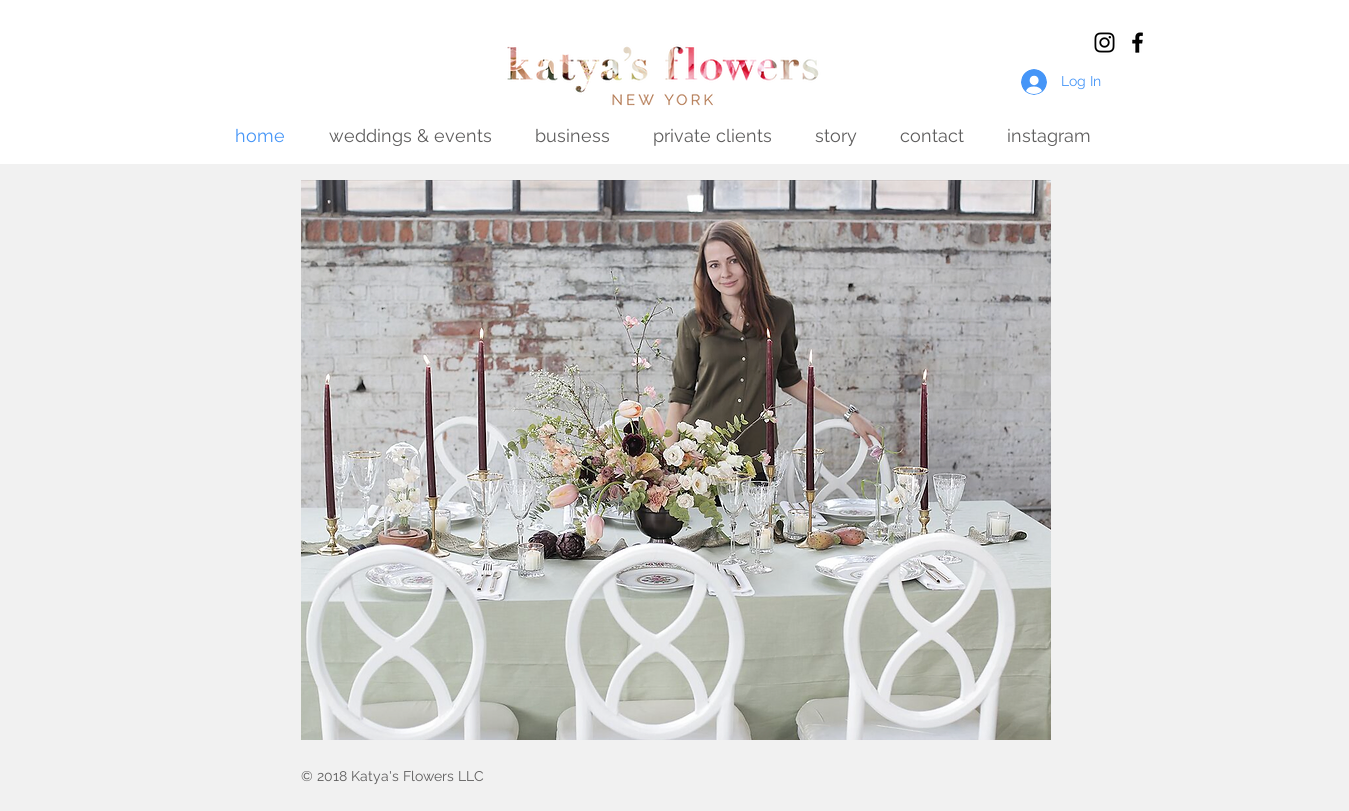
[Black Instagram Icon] (1104, 42)
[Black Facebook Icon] (1137, 42)
